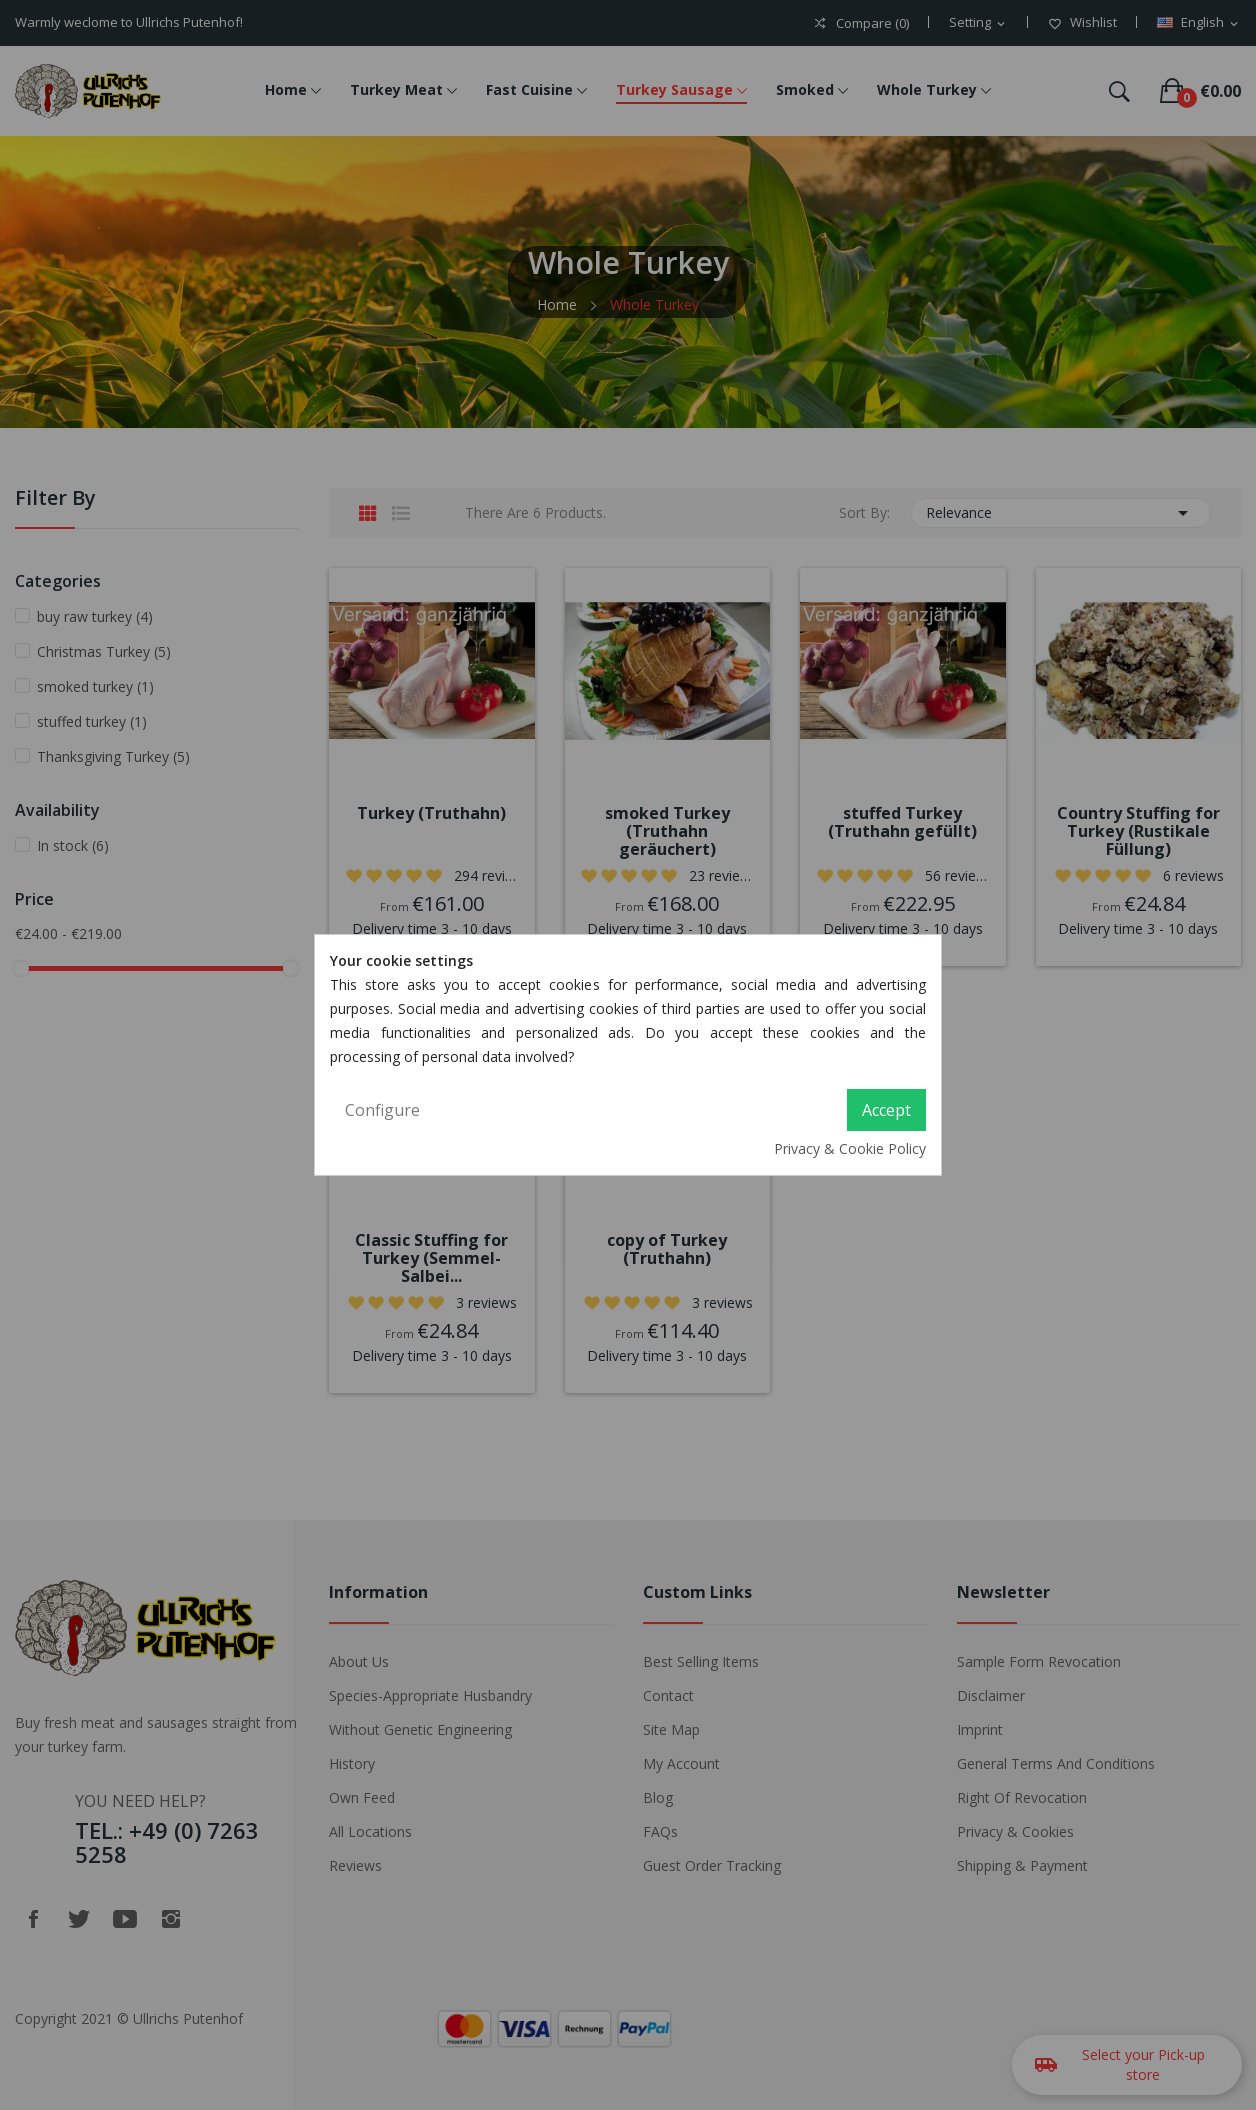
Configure (382, 1110)
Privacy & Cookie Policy (850, 1148)
